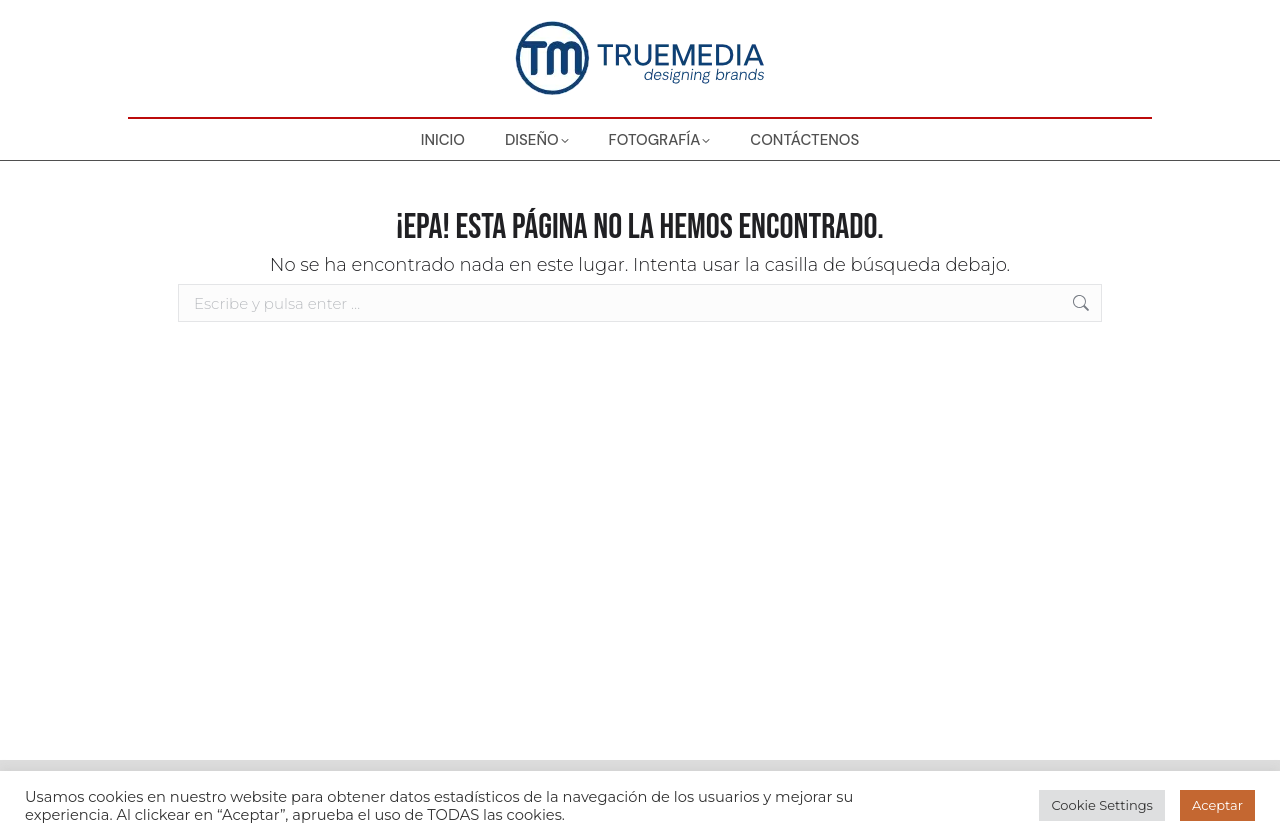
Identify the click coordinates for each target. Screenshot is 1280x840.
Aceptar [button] (1217, 805)
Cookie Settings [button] (1102, 805)
